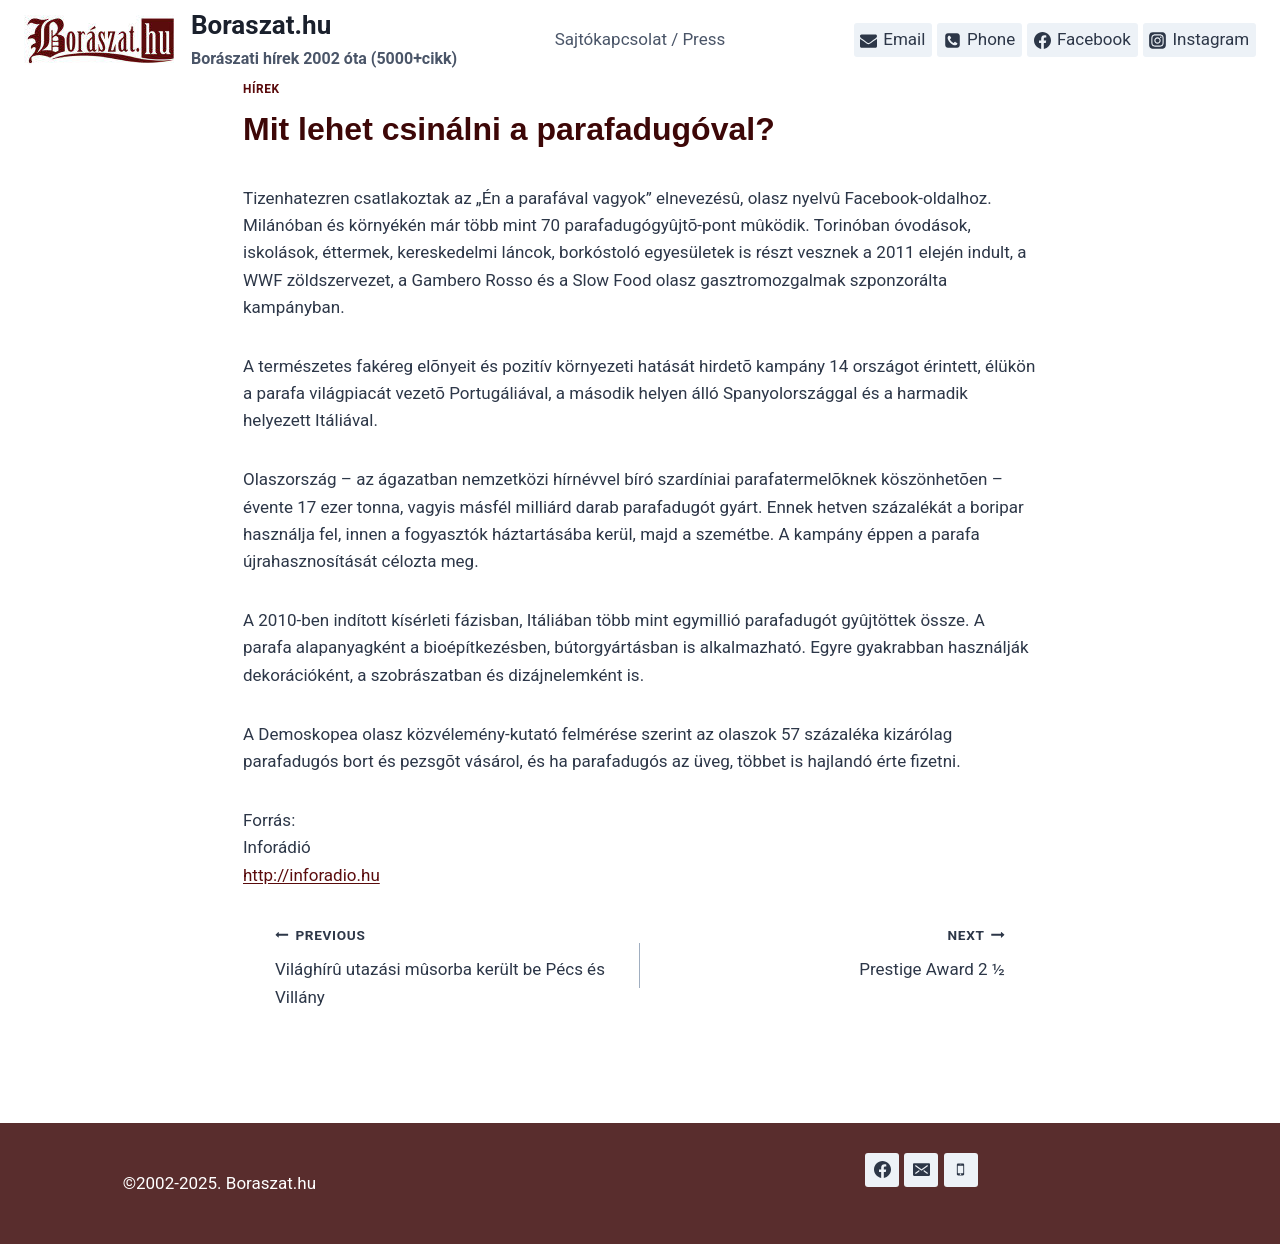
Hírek (261, 89)
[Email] (921, 1170)
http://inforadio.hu (311, 875)
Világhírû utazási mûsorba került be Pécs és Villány (449, 964)
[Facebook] (882, 1170)
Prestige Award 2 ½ (831, 950)
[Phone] (961, 1170)
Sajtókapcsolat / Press (640, 39)
